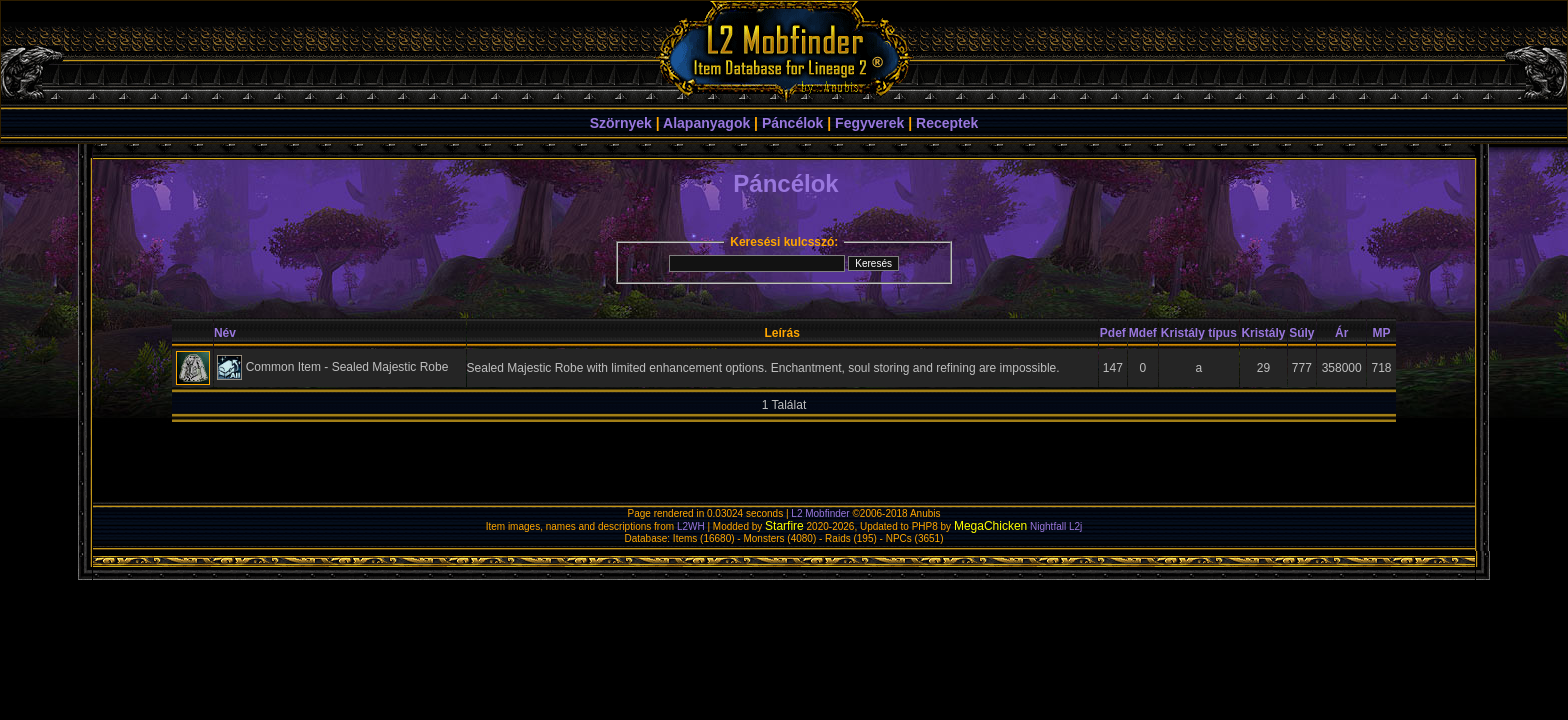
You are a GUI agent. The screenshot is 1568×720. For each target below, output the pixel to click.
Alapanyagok (706, 123)
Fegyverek (869, 123)
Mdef (1143, 333)
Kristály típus (1199, 333)
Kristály (1263, 333)
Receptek (947, 123)
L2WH (691, 526)
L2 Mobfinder (820, 513)
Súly (1301, 333)
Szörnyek (621, 123)
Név (225, 333)
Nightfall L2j (1056, 526)
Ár (1341, 333)
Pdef (1113, 333)
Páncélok (792, 123)
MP (1382, 333)
